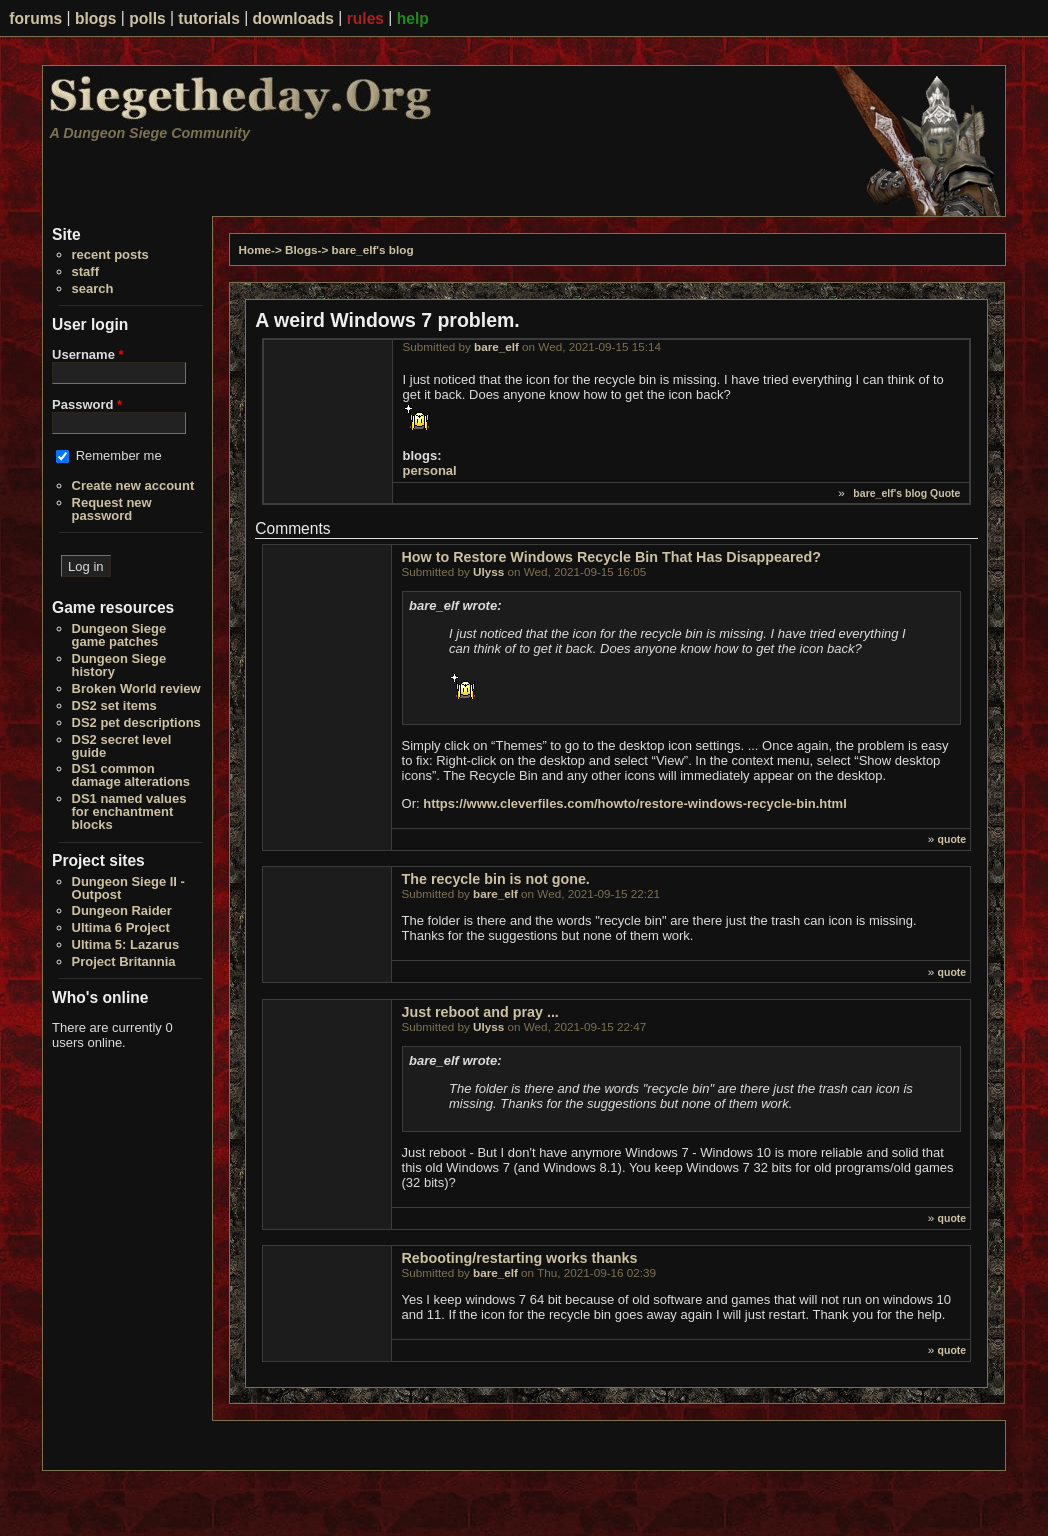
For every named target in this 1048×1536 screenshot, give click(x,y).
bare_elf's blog (373, 249)
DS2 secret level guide (122, 746)
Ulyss (488, 571)
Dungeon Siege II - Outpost (128, 888)
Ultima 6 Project (121, 927)
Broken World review (136, 688)
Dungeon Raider (122, 910)
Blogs (301, 249)
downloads (293, 18)
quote (952, 839)
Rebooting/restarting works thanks (520, 1258)
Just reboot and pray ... (480, 1012)
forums (35, 18)
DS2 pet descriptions (136, 722)
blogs (96, 18)
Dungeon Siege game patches (119, 635)
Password (87, 404)
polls (147, 18)
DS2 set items (114, 705)
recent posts (110, 254)
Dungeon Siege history (119, 665)
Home (255, 249)
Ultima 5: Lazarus (126, 944)
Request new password (112, 509)
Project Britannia (124, 961)
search (93, 288)
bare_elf (496, 346)
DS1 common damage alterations (131, 775)
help (413, 18)
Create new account (133, 485)
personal (430, 470)
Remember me (119, 455)
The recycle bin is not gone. (496, 879)
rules (365, 18)
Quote (945, 493)
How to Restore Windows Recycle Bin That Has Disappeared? (611, 557)
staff (85, 271)
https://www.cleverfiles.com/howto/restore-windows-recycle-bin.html (635, 803)
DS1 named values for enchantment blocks (129, 811)
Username (88, 354)
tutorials (209, 18)
